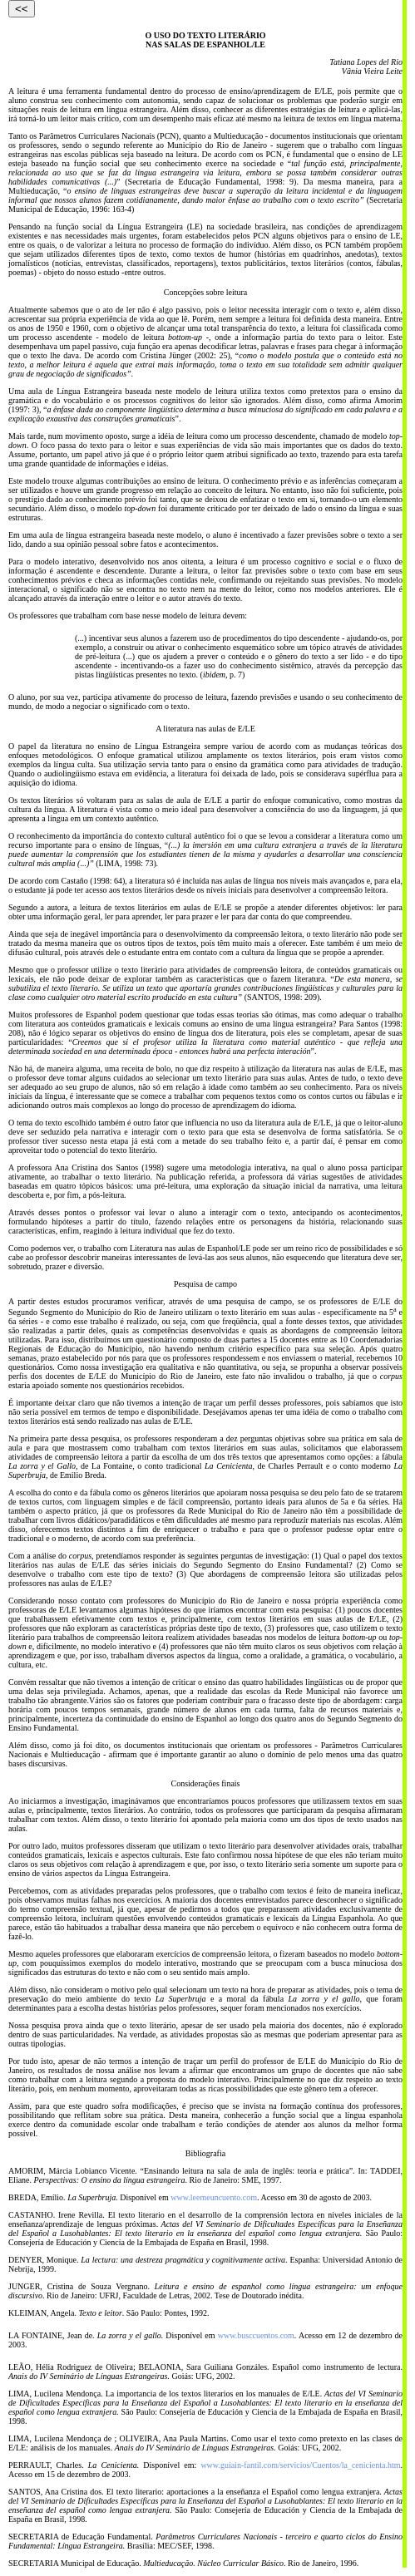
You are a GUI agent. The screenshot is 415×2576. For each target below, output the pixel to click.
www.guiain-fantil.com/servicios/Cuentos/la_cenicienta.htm (300, 2465)
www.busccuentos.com (256, 2335)
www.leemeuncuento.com (213, 2197)
